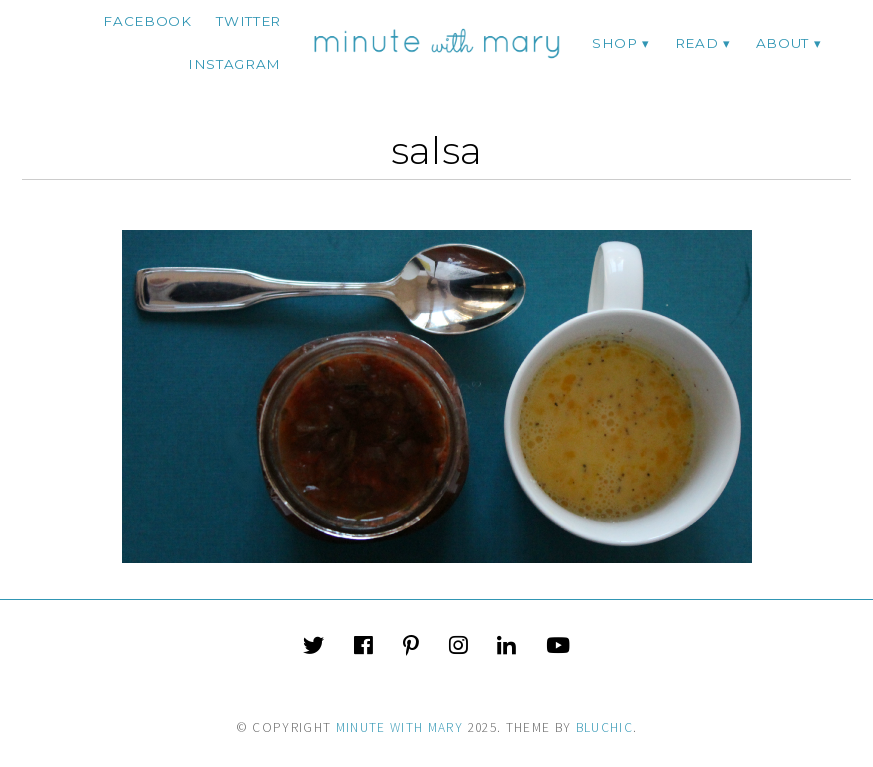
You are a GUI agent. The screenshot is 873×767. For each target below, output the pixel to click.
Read (697, 43)
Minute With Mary (400, 727)
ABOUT (782, 43)
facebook (147, 21)
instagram (234, 64)
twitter (248, 21)
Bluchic (604, 727)
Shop (615, 43)
